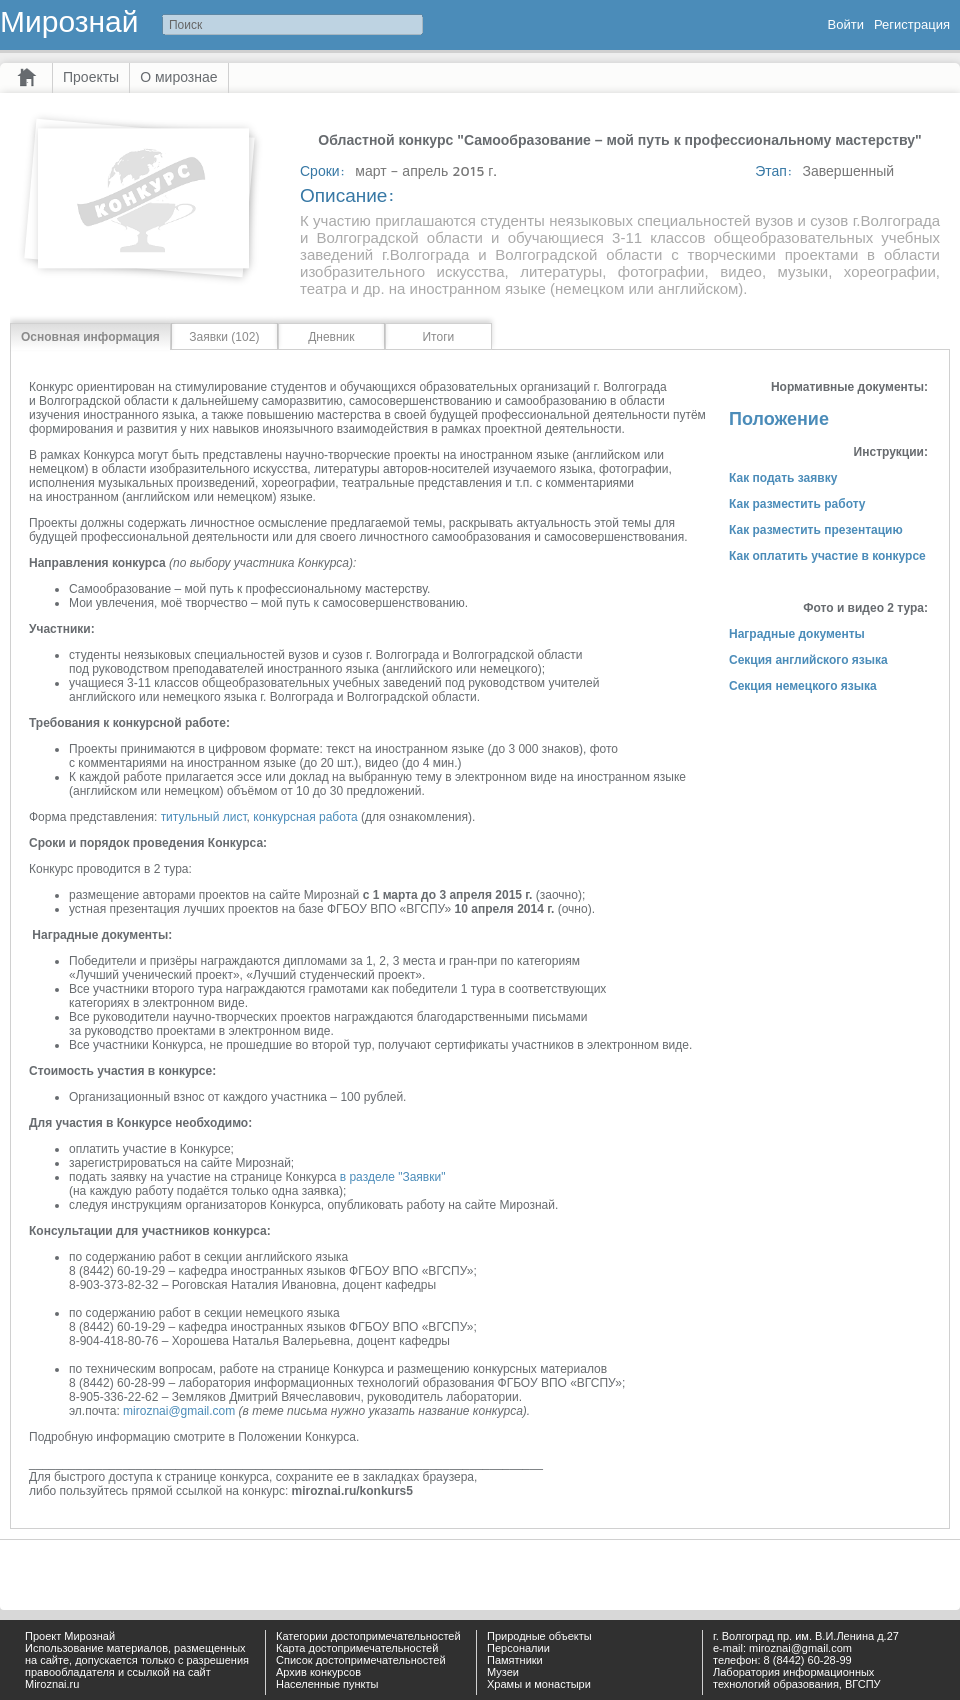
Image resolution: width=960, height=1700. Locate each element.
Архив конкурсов (318, 1672)
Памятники (515, 1660)
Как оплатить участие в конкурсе (827, 556)
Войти (846, 24)
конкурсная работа (305, 817)
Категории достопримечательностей (368, 1636)
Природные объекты (539, 1636)
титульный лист (204, 817)
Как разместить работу (797, 504)
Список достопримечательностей (361, 1660)
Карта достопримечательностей (357, 1648)
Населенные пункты (327, 1684)
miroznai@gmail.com (179, 1411)
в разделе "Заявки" (393, 1177)
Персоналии (518, 1648)
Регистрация (912, 24)
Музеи (503, 1672)
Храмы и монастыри (539, 1684)
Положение (779, 419)
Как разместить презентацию (816, 530)
